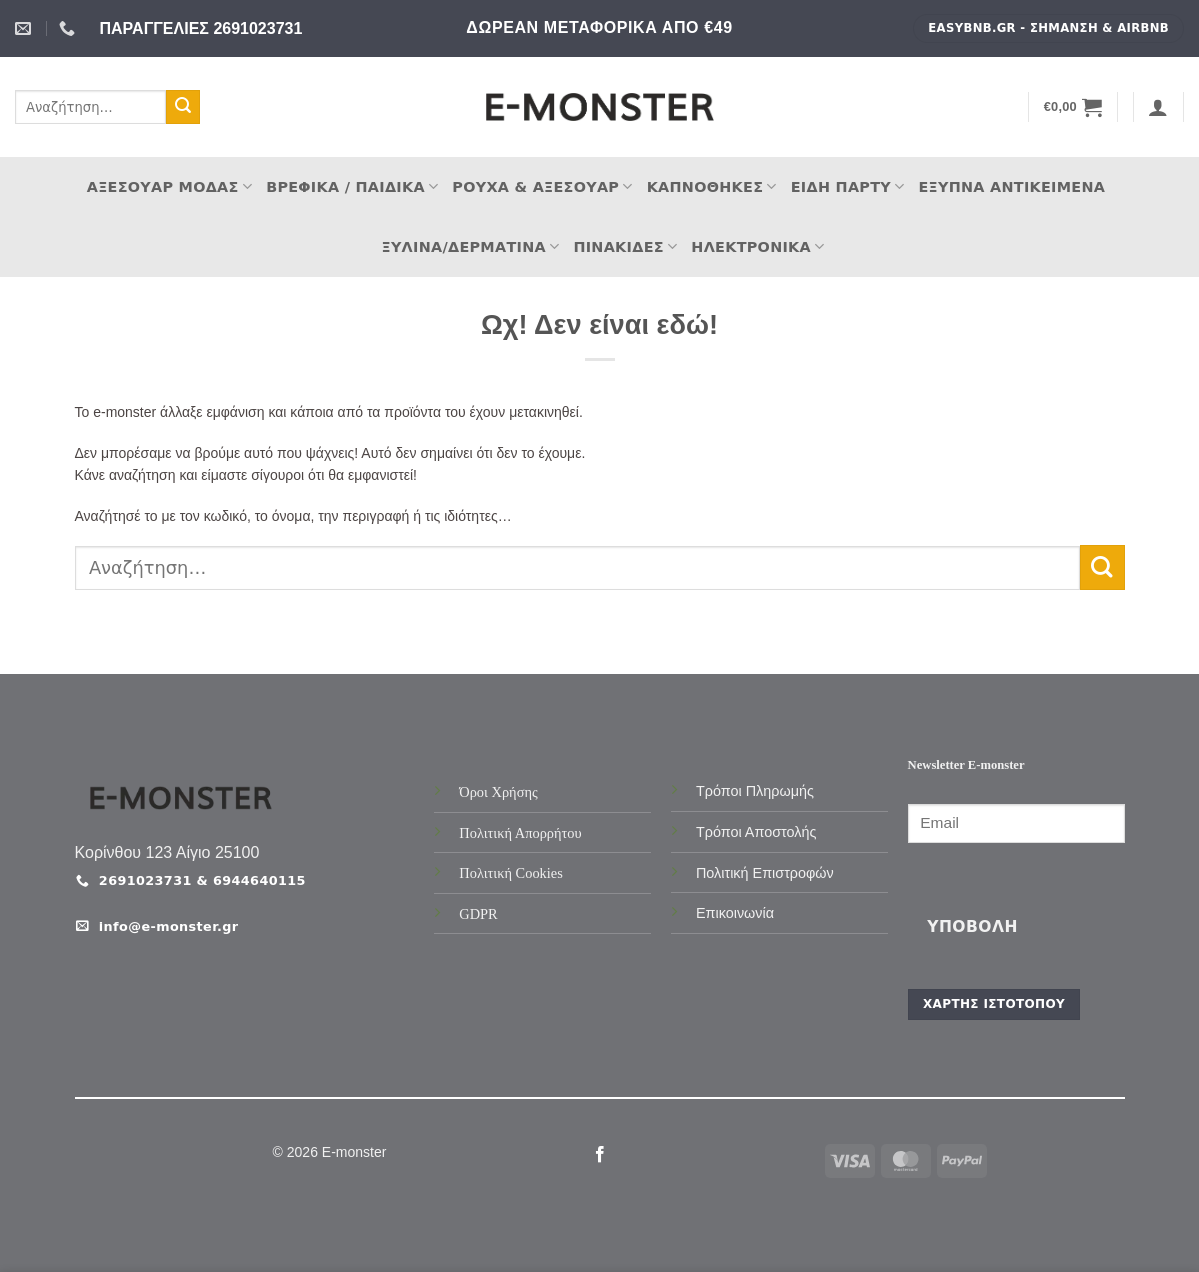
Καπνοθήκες (712, 186)
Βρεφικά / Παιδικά (352, 186)
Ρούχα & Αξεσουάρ (542, 186)
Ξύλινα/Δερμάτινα (471, 246)
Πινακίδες (625, 246)
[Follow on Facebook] (599, 1155)
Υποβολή (972, 927)
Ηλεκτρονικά (757, 246)
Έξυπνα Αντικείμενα (1011, 187)
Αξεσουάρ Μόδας (169, 186)
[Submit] (183, 107)
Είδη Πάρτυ (848, 186)
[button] (1073, 107)
